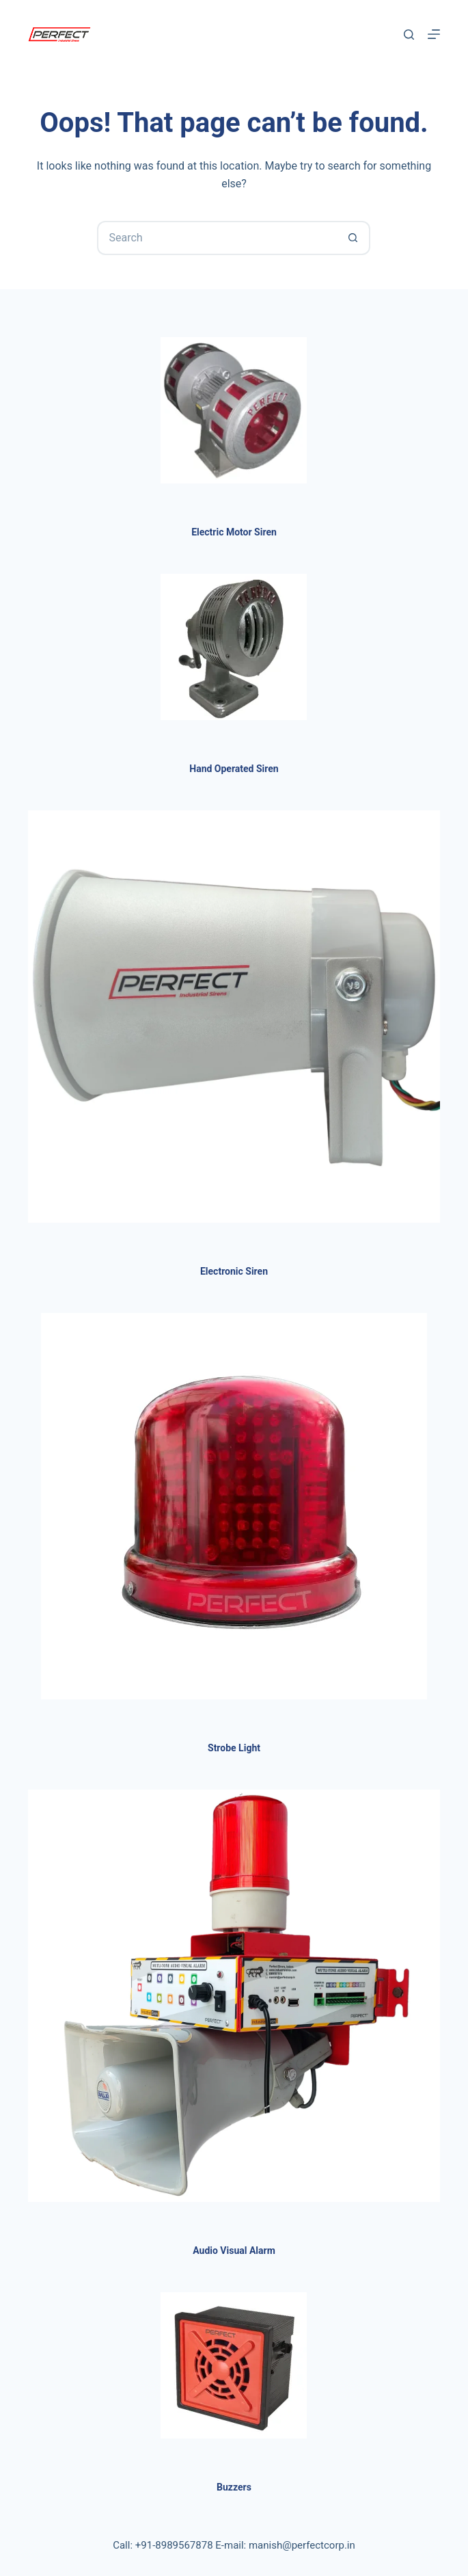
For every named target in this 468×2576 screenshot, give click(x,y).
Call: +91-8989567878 (162, 2545)
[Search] (409, 34)
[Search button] (353, 238)
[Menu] (434, 34)
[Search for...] (216, 238)
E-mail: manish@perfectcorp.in (285, 2545)
